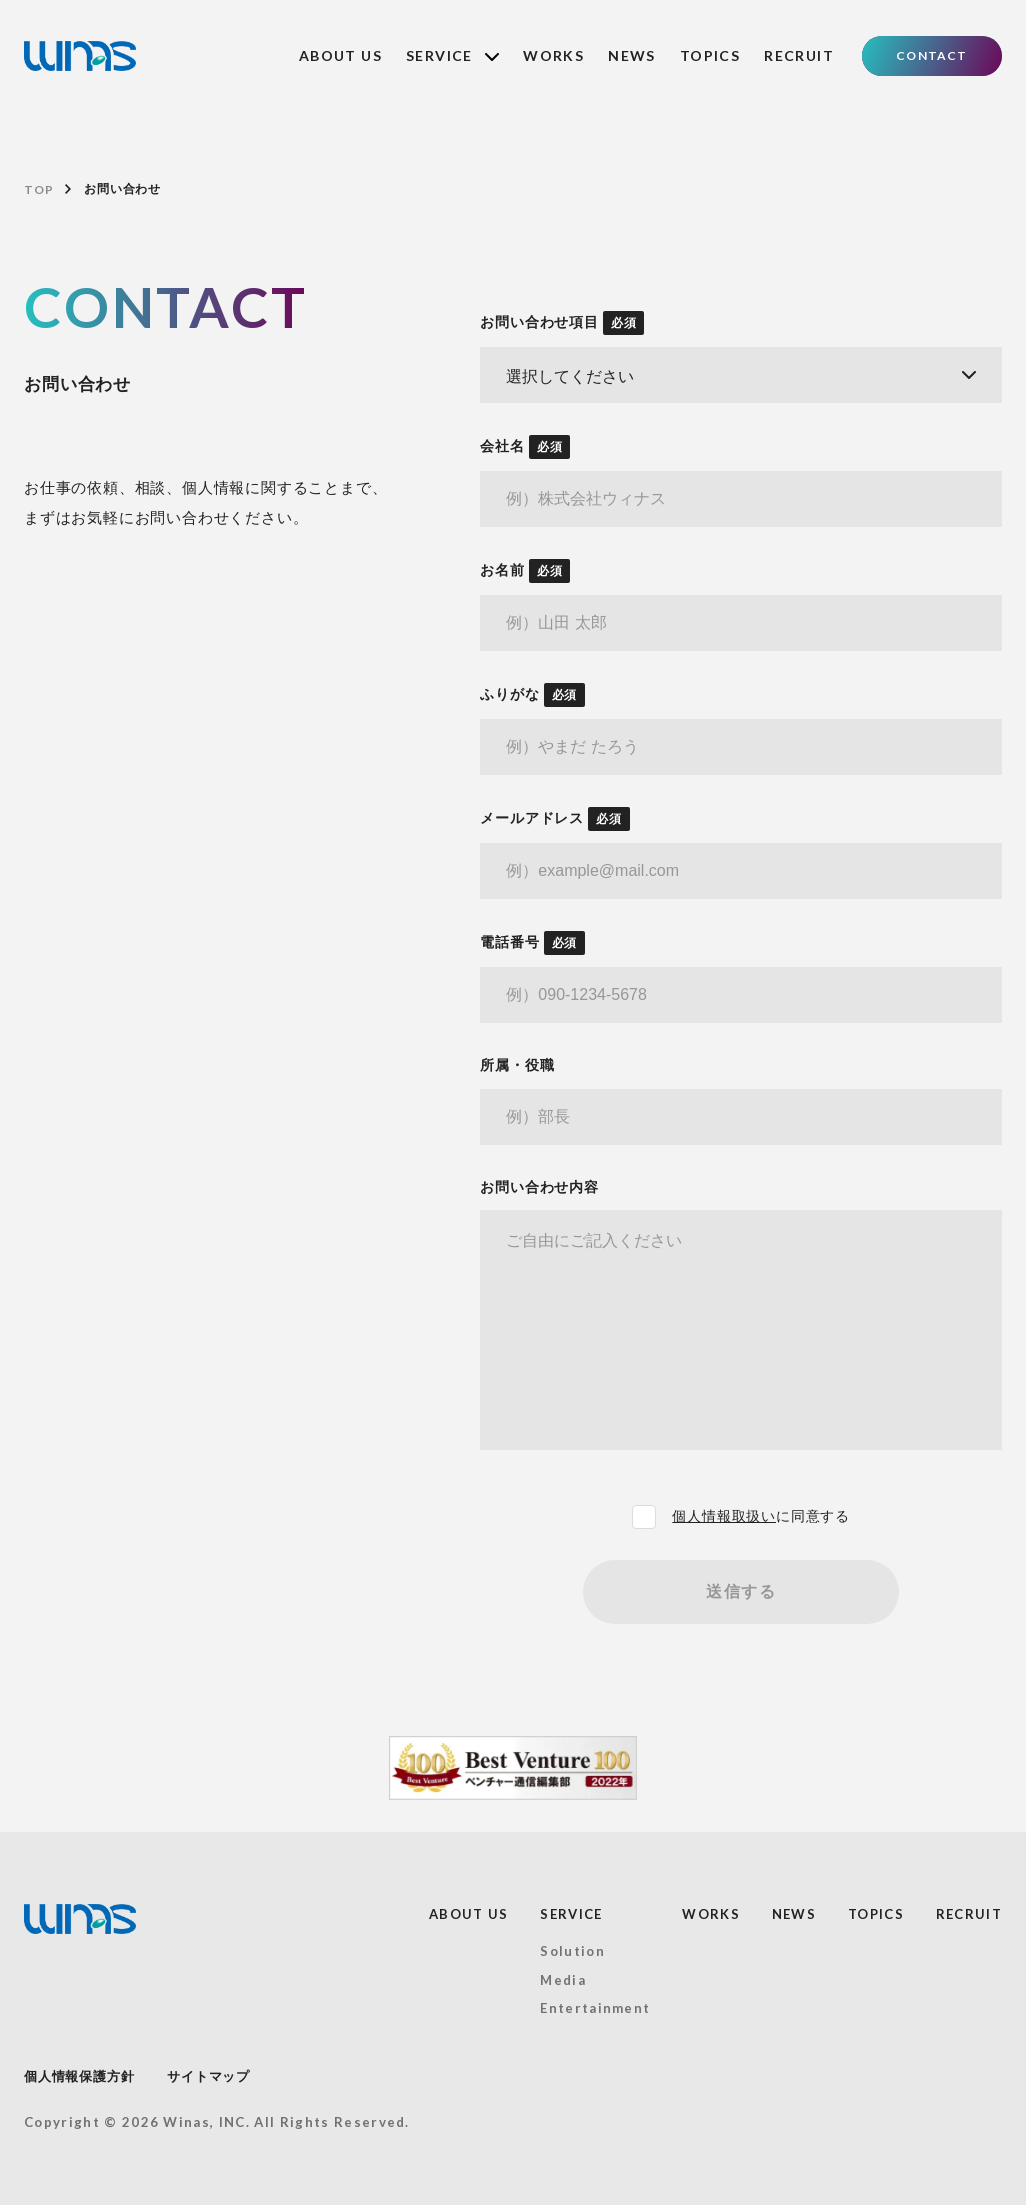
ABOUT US (340, 55)
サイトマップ (208, 2076)
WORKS (553, 55)
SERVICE (452, 55)
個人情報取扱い (724, 1516)
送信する (741, 1591)
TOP (38, 189)
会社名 (525, 447)
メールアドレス (554, 819)
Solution (572, 1951)
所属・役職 (517, 1065)
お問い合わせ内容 (539, 1187)
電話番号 (532, 943)
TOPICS (710, 55)
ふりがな (532, 695)
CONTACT (931, 55)
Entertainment (595, 2008)
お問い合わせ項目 (562, 323)
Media (563, 1980)
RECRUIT (799, 55)
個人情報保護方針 (79, 2076)
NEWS (632, 55)
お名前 (525, 571)
